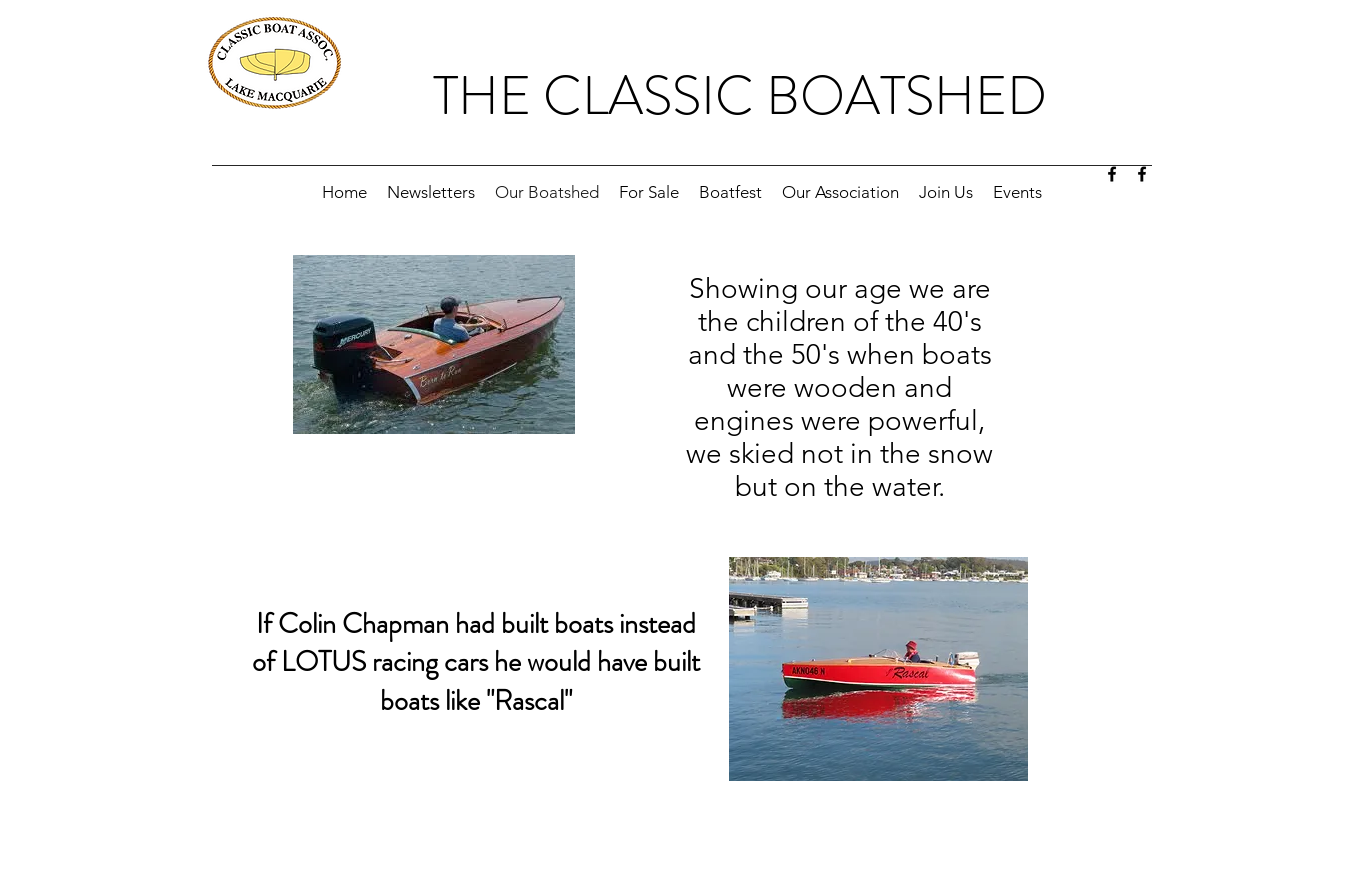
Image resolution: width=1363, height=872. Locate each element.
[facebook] (1112, 174)
